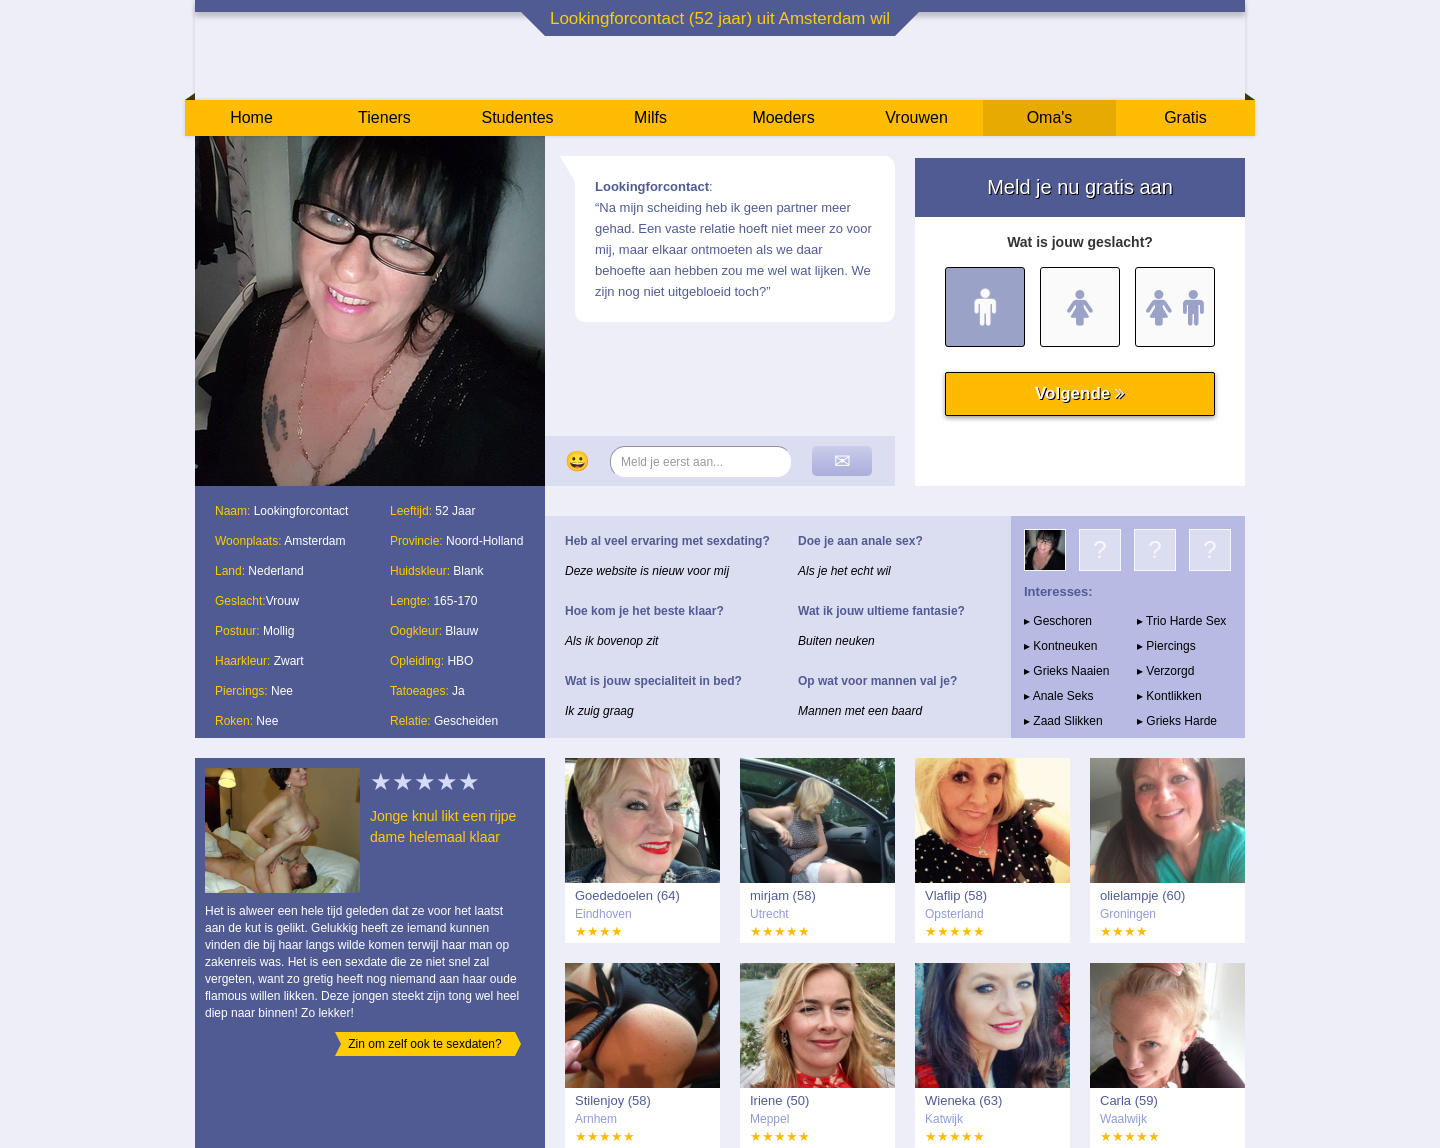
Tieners (384, 117)
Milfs (650, 117)
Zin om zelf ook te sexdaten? (424, 1044)
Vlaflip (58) (956, 895)
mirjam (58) (783, 895)
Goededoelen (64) (627, 895)
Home (251, 117)
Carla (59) (1129, 1100)
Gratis (1185, 117)
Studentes (517, 117)
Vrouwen (916, 117)
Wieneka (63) (963, 1100)
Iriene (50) (779, 1100)
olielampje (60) (1142, 895)
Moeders (783, 117)
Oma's (1050, 117)
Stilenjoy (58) (613, 1100)
